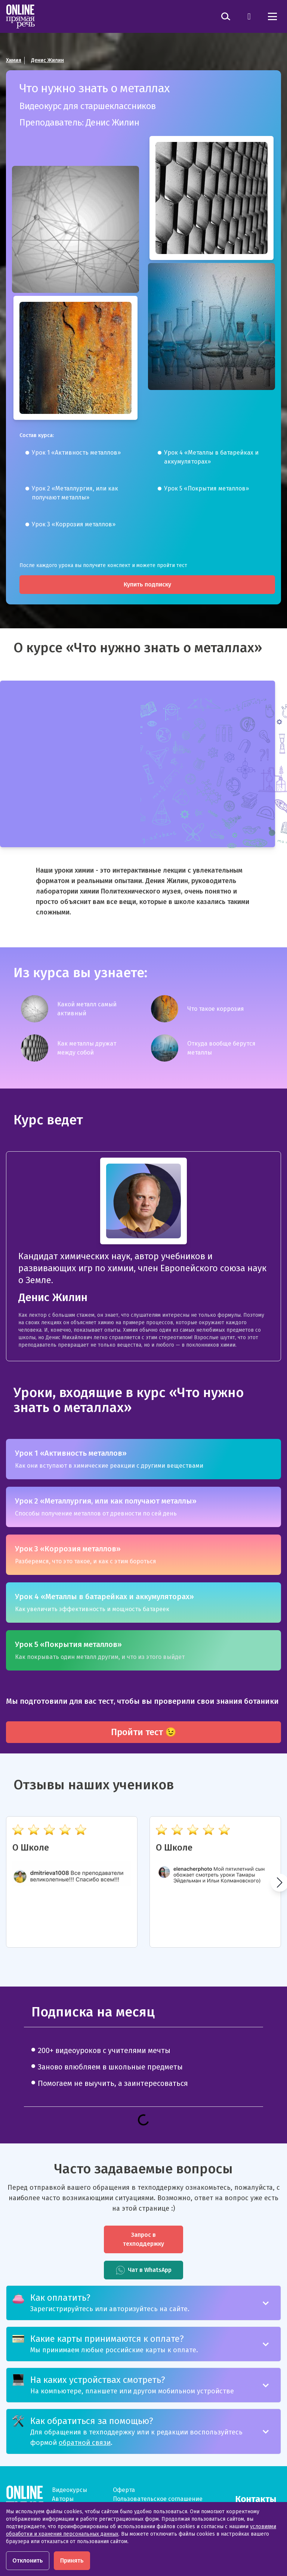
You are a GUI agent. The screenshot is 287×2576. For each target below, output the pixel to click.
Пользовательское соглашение (158, 2498)
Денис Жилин (47, 60)
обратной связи (85, 2443)
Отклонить (27, 2560)
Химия (13, 60)
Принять (72, 2560)
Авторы (63, 2498)
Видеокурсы (69, 2489)
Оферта (124, 2489)
